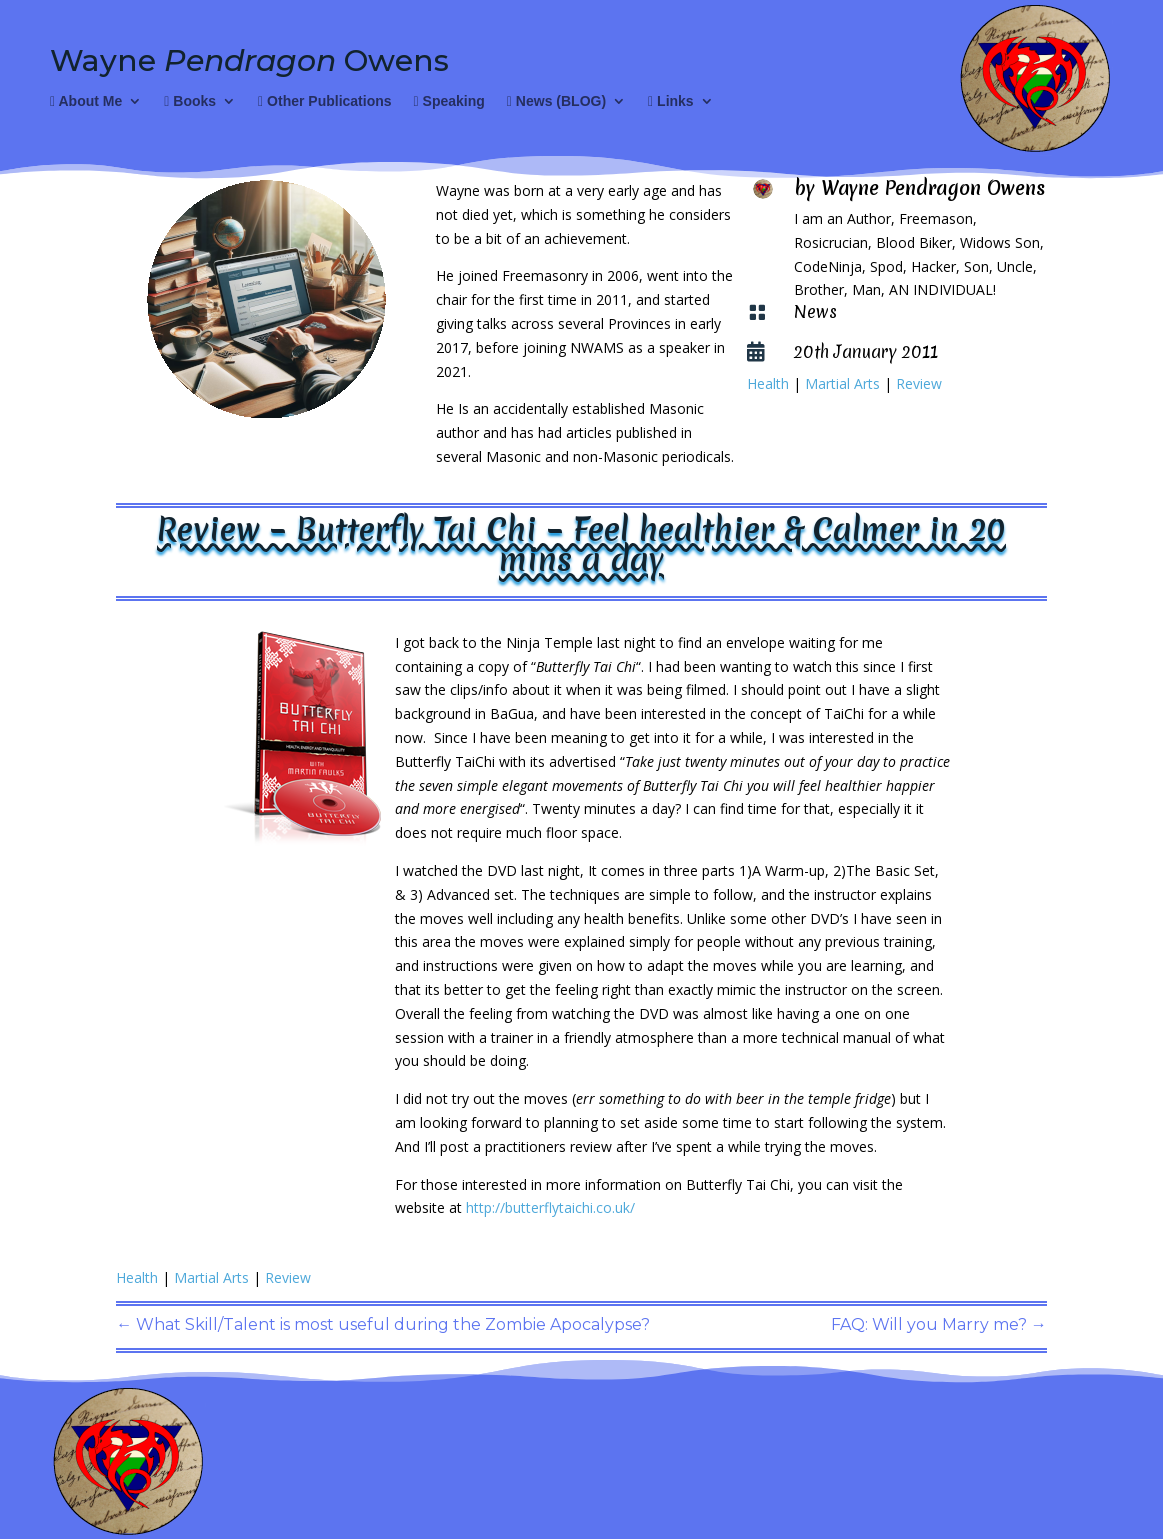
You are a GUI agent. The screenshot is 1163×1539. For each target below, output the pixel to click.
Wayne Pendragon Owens (933, 188)
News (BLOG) (556, 101)
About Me (86, 101)
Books (190, 101)
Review (919, 383)
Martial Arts (842, 383)
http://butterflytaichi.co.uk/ (550, 1207)
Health (768, 383)
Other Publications (324, 101)
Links (671, 101)
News (815, 311)
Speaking (449, 101)
